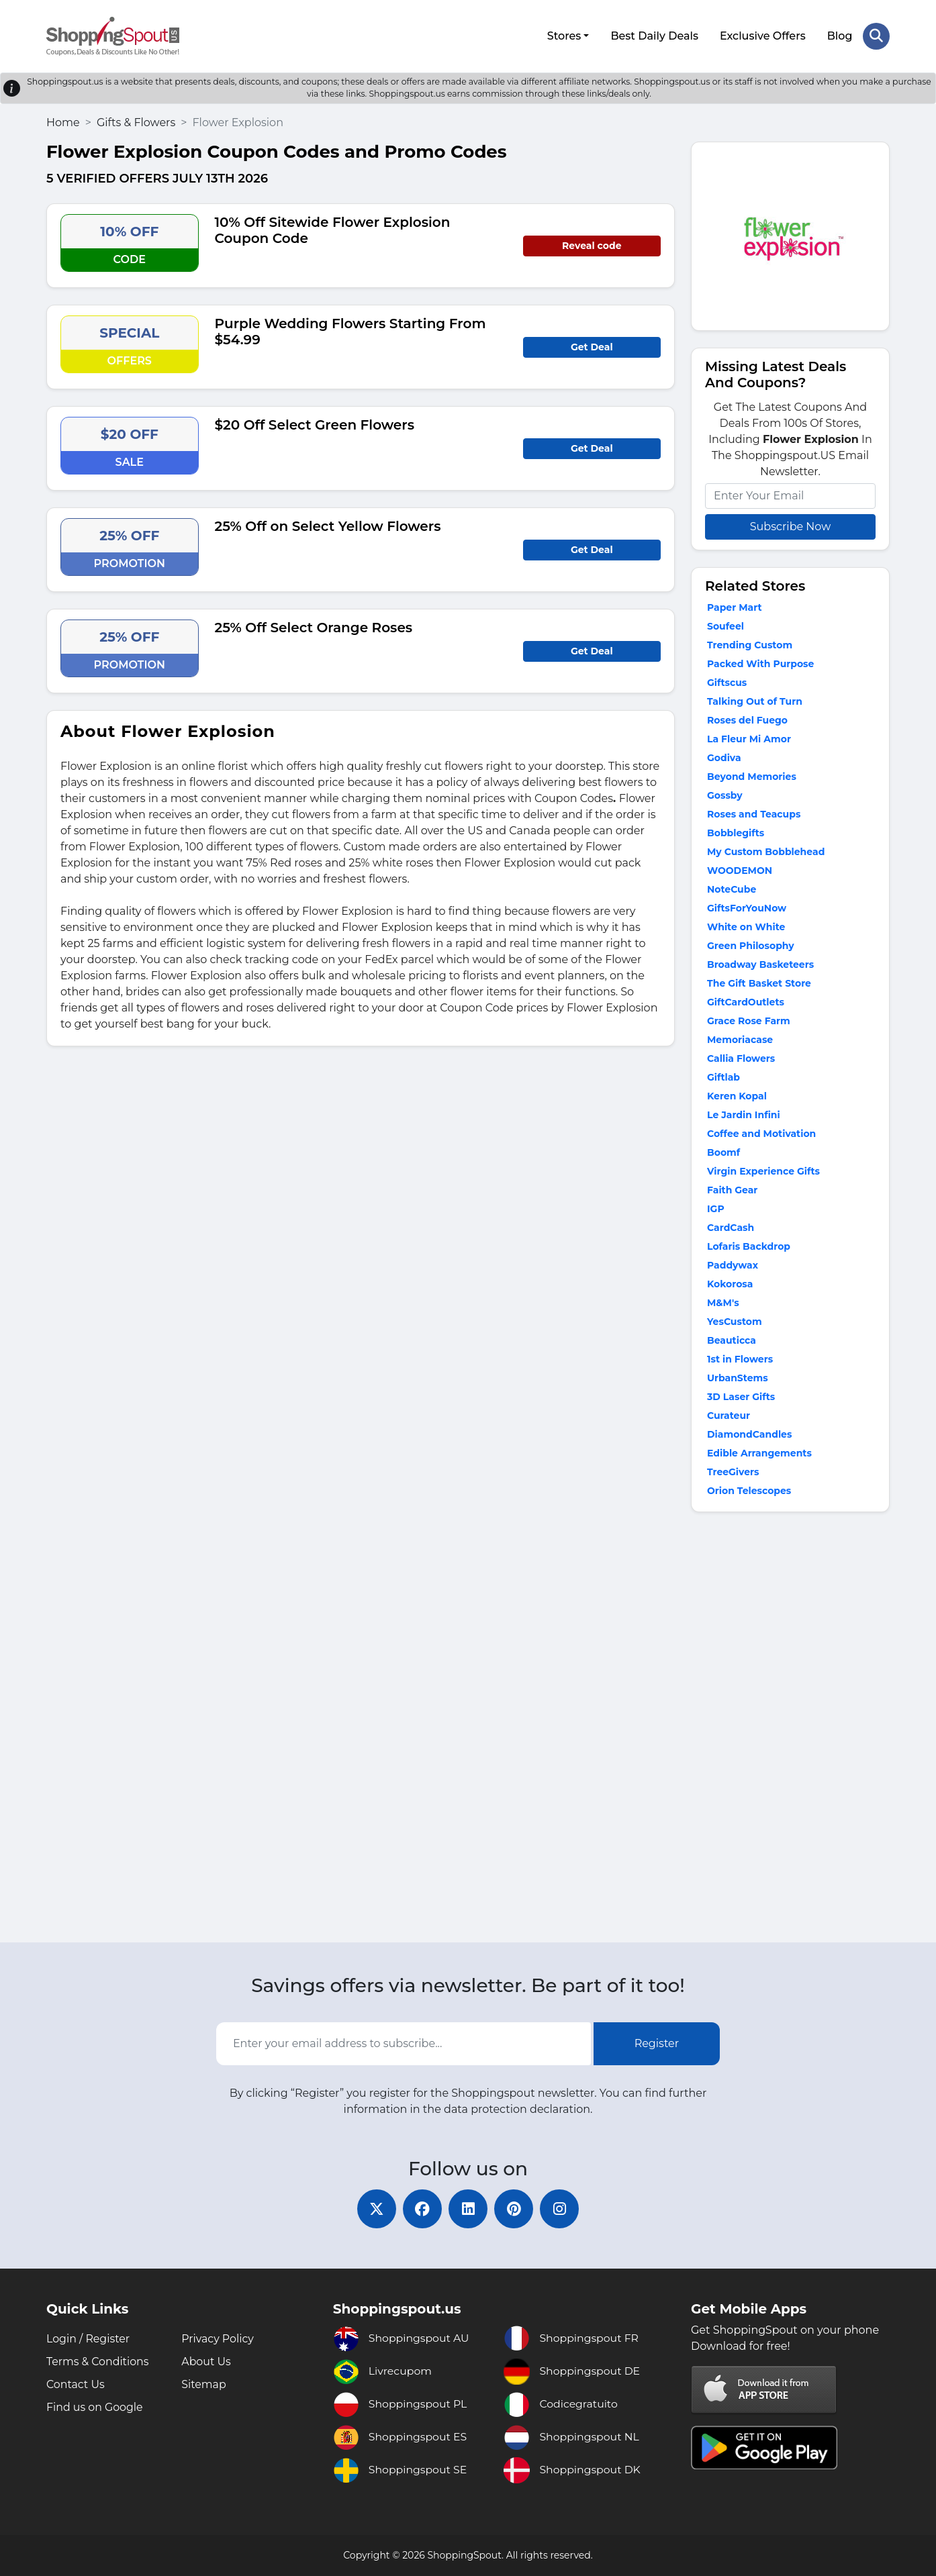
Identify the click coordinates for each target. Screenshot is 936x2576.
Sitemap (203, 2384)
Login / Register (88, 2338)
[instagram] (562, 2208)
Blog (839, 35)
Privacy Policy (217, 2338)
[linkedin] (468, 2208)
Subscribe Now (790, 525)
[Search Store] (876, 35)
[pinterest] (515, 2208)
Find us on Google (95, 2407)
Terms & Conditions (98, 2361)
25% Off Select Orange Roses (314, 626)
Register (657, 2042)
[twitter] (374, 2208)
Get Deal (592, 346)
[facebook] (421, 2208)
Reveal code (591, 244)
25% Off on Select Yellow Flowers (328, 525)
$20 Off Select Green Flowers (314, 423)
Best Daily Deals (654, 35)
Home (63, 121)
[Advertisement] (790, 1729)
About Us (206, 2361)
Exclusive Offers (763, 35)
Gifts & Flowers (136, 121)
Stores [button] (564, 35)
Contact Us (75, 2384)
